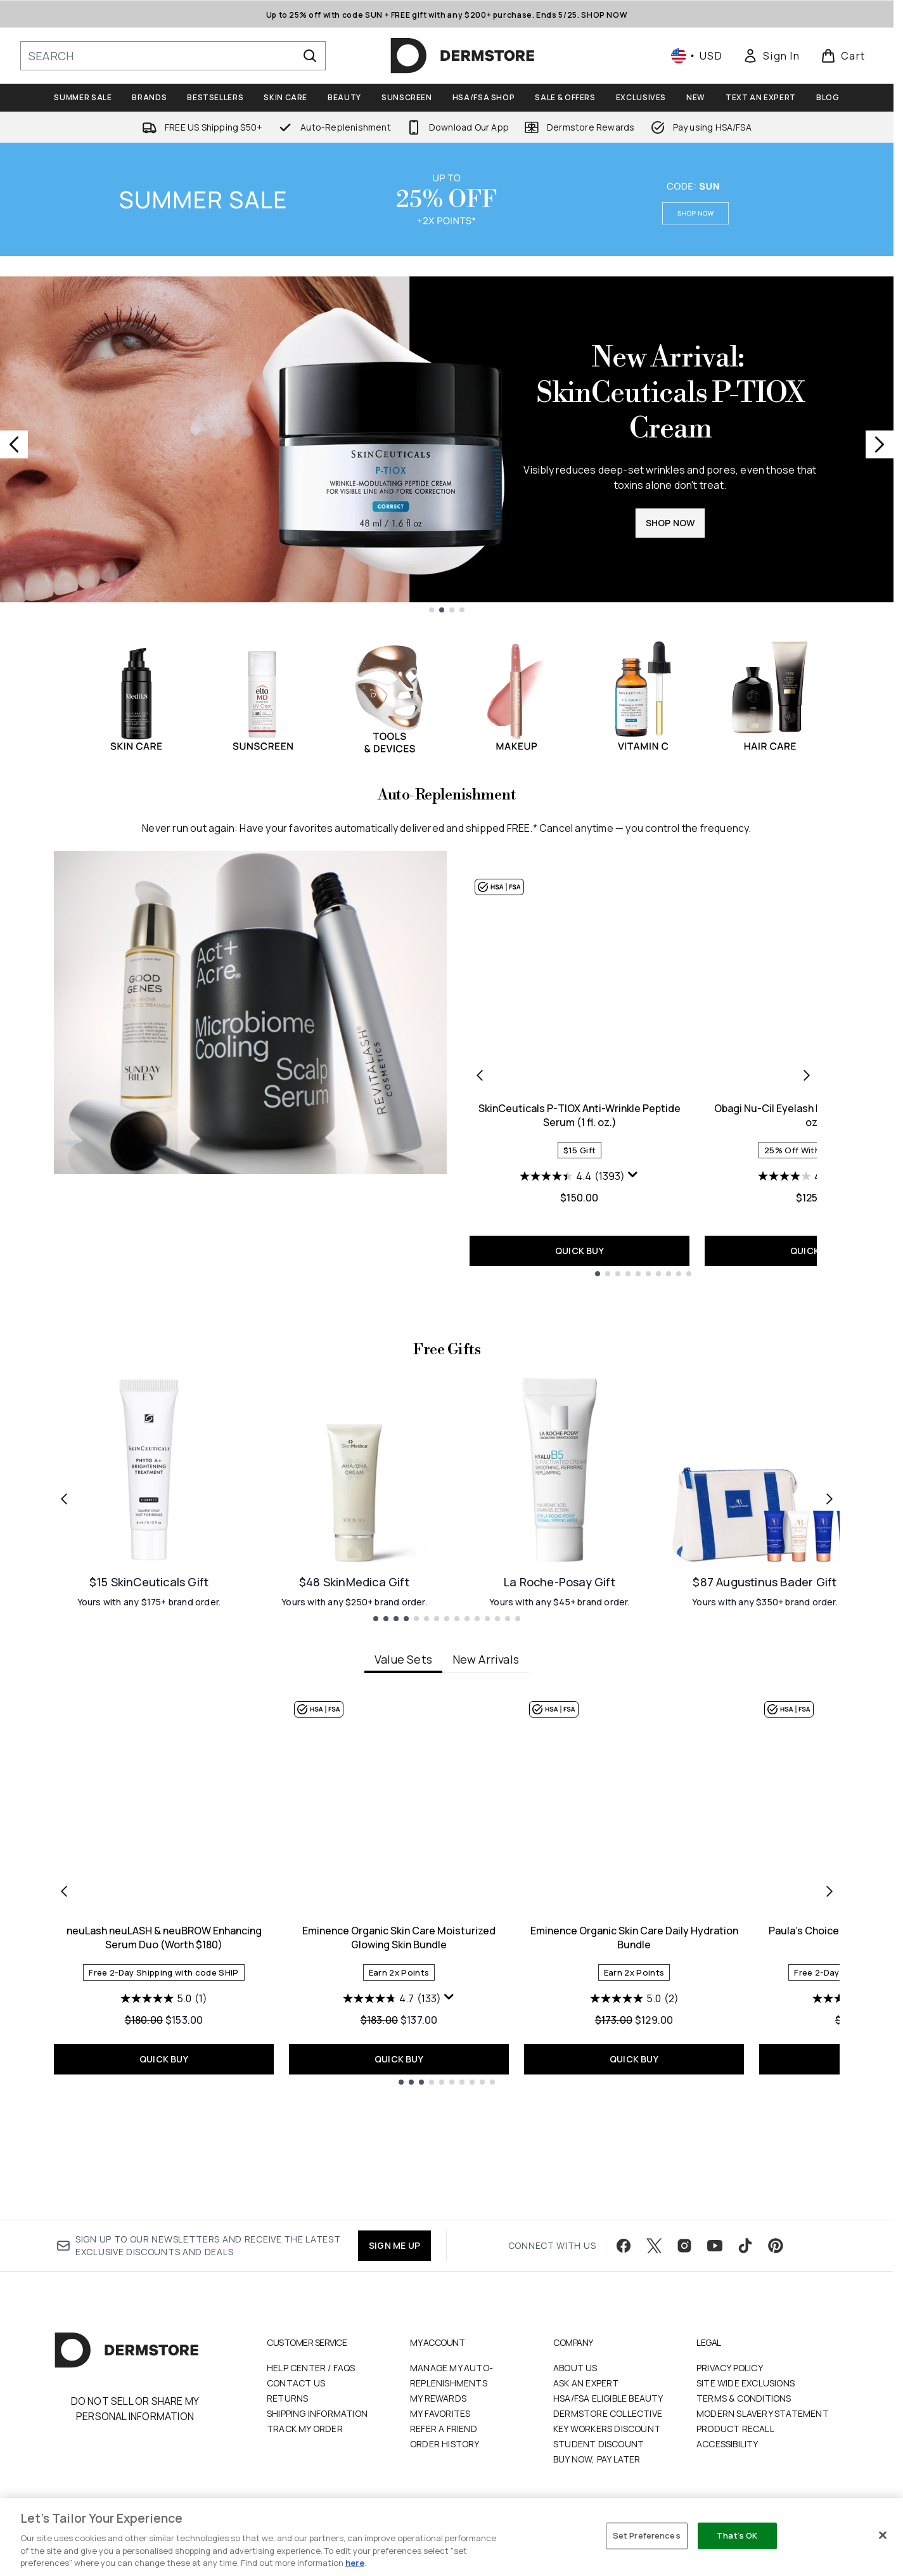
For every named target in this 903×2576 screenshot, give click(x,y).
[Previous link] (64, 1612)
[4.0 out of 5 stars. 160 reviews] (807, 1176)
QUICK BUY (579, 1251)
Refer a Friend (443, 2429)
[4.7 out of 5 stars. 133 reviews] (392, 2112)
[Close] (883, 2535)
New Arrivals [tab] (485, 1772)
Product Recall (735, 2429)
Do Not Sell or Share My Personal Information (135, 2408)
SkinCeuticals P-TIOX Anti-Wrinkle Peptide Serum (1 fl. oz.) (579, 1115)
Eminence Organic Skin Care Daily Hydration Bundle (634, 2052)
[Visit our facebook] (623, 2245)
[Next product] (807, 1075)
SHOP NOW (670, 523)
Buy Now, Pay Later (597, 2459)
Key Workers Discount (606, 2429)
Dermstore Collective (607, 2413)
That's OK (737, 2535)
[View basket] (843, 55)
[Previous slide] (14, 444)
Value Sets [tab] (403, 1772)
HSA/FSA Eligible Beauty (608, 2398)
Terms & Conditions (743, 2398)
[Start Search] (309, 56)
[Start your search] (173, 56)
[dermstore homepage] (462, 56)
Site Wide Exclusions (745, 2383)
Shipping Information (317, 2413)
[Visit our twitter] (654, 2245)
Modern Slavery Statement (762, 2413)
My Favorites (440, 2413)
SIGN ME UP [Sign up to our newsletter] (394, 2245)
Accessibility (727, 2444)
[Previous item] (64, 2004)
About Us (575, 2368)
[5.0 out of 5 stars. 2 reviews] (634, 2112)
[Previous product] (480, 1075)
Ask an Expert (586, 2383)
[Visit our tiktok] (745, 2245)
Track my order (305, 2429)
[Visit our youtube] (715, 2245)
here (354, 2562)
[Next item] (829, 2004)
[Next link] (829, 1612)
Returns (287, 2398)
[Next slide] (879, 444)
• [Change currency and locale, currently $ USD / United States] (696, 55)
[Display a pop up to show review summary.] (633, 1175)
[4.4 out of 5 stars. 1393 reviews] (572, 1176)
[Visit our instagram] (684, 2245)
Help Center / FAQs (311, 2368)
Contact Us (296, 2383)
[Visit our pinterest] (775, 2245)
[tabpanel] (447, 2004)
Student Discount (598, 2444)
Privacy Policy (729, 2368)
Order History (445, 2444)
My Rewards (438, 2398)
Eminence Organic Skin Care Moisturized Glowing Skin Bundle (399, 2052)
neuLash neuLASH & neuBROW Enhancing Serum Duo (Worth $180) (164, 2052)
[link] (771, 55)
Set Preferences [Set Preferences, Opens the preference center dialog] (647, 2535)
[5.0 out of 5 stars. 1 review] (163, 2112)
